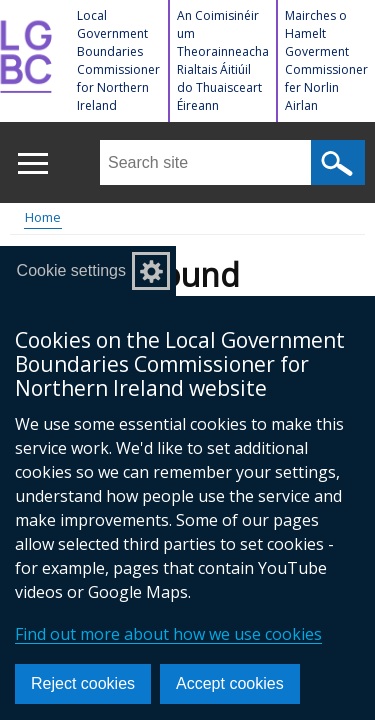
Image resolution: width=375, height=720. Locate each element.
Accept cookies (230, 683)
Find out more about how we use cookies (168, 634)
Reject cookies (83, 683)
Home (43, 217)
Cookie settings (71, 270)
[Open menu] (32, 163)
